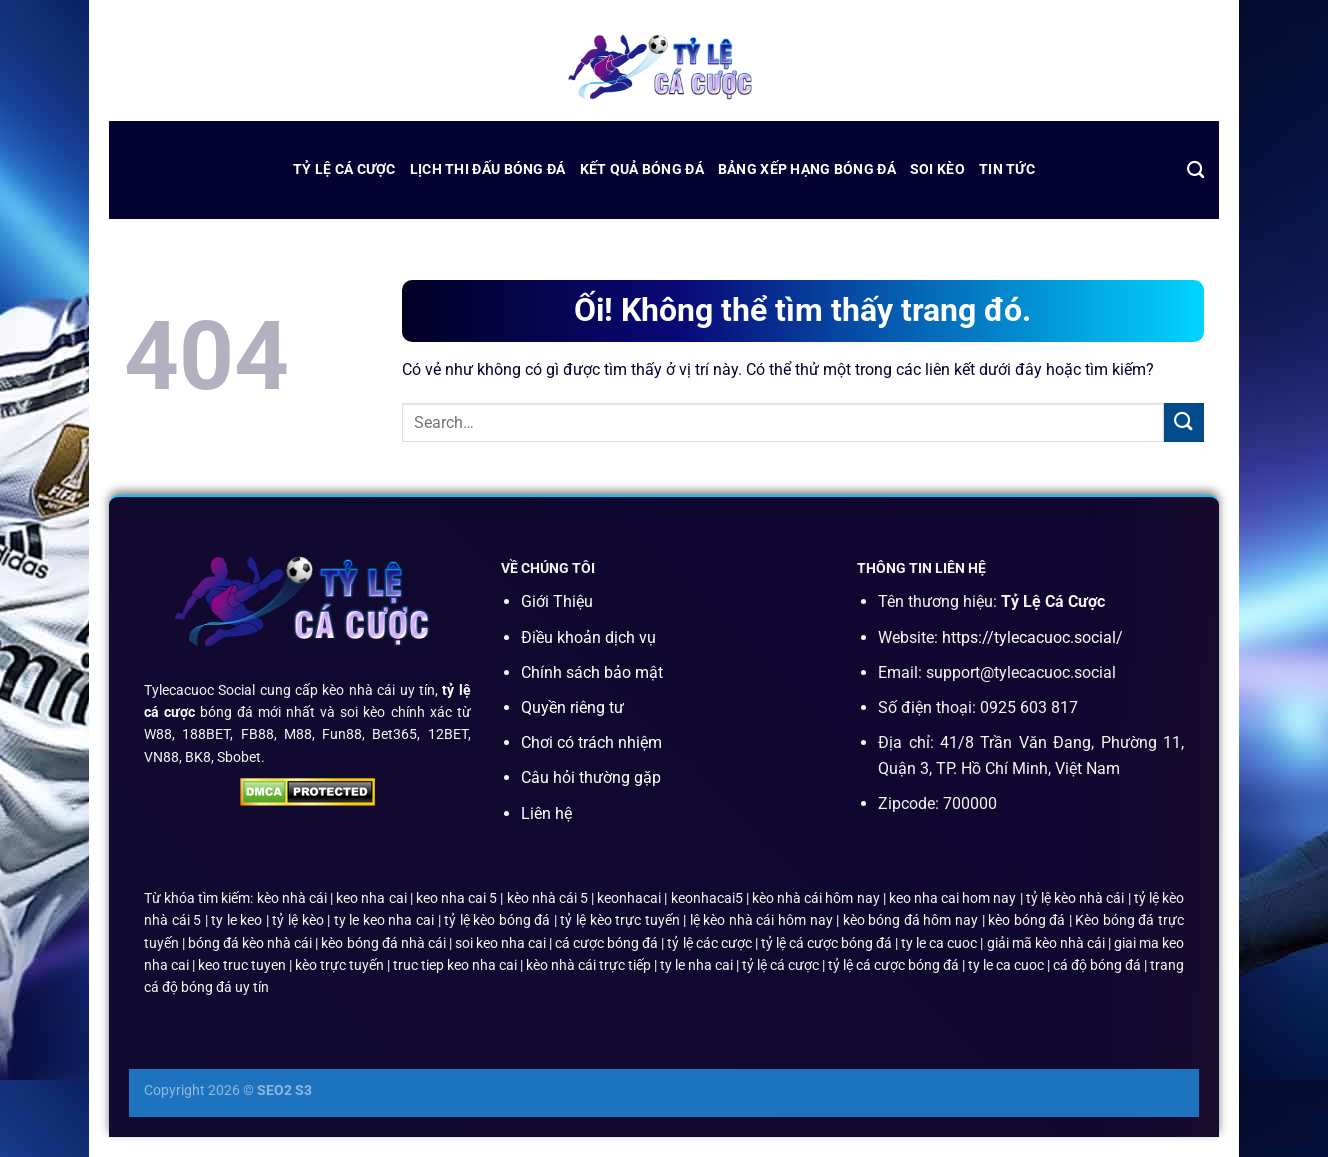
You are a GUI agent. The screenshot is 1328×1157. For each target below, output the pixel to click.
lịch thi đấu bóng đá (488, 169)
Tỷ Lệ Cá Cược (344, 169)
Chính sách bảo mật (592, 672)
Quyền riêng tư (572, 707)
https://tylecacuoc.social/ (1032, 637)
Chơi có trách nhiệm (591, 742)
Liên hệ (546, 813)
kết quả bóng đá (642, 169)
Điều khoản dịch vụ (588, 637)
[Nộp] (1184, 422)
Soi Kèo (937, 169)
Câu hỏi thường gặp (591, 777)
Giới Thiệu (557, 601)
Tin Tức (1007, 169)
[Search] (1195, 170)
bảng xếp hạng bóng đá (807, 169)
